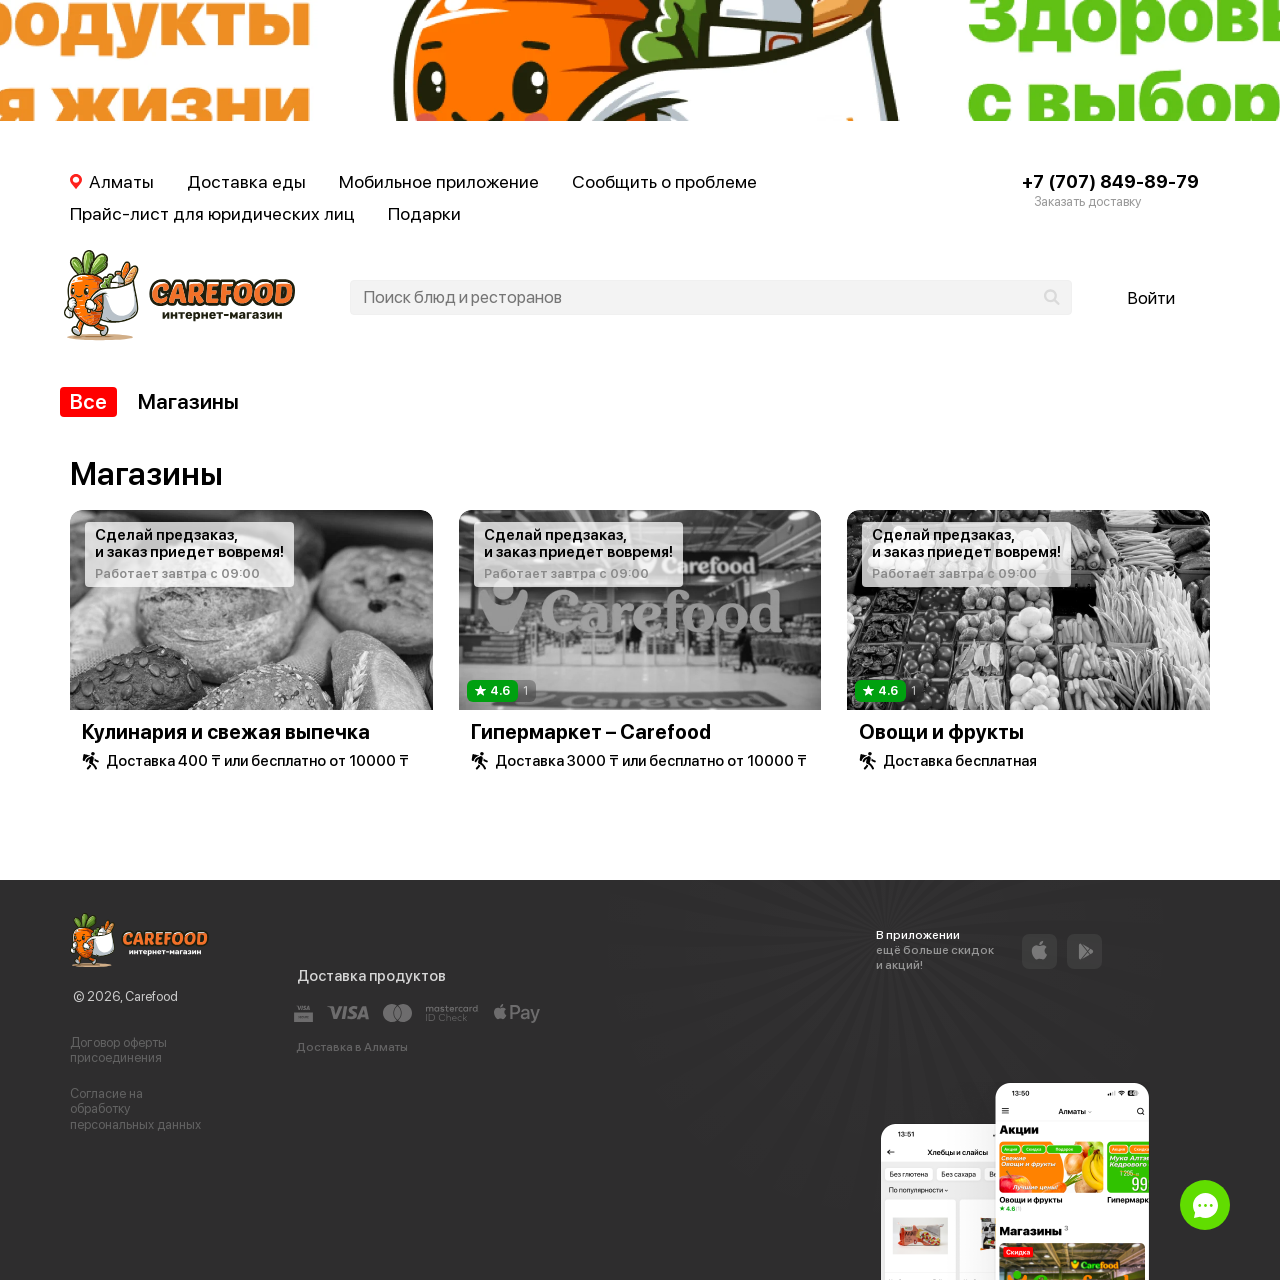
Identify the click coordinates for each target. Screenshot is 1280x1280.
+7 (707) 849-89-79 (1110, 181)
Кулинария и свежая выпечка (226, 732)
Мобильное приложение (439, 181)
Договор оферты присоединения (118, 1050)
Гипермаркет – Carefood (591, 732)
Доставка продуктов (371, 976)
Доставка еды (246, 181)
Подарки (424, 213)
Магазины (188, 401)
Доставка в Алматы (352, 1047)
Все (88, 401)
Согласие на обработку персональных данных (135, 1109)
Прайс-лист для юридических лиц (212, 213)
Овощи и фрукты (941, 732)
